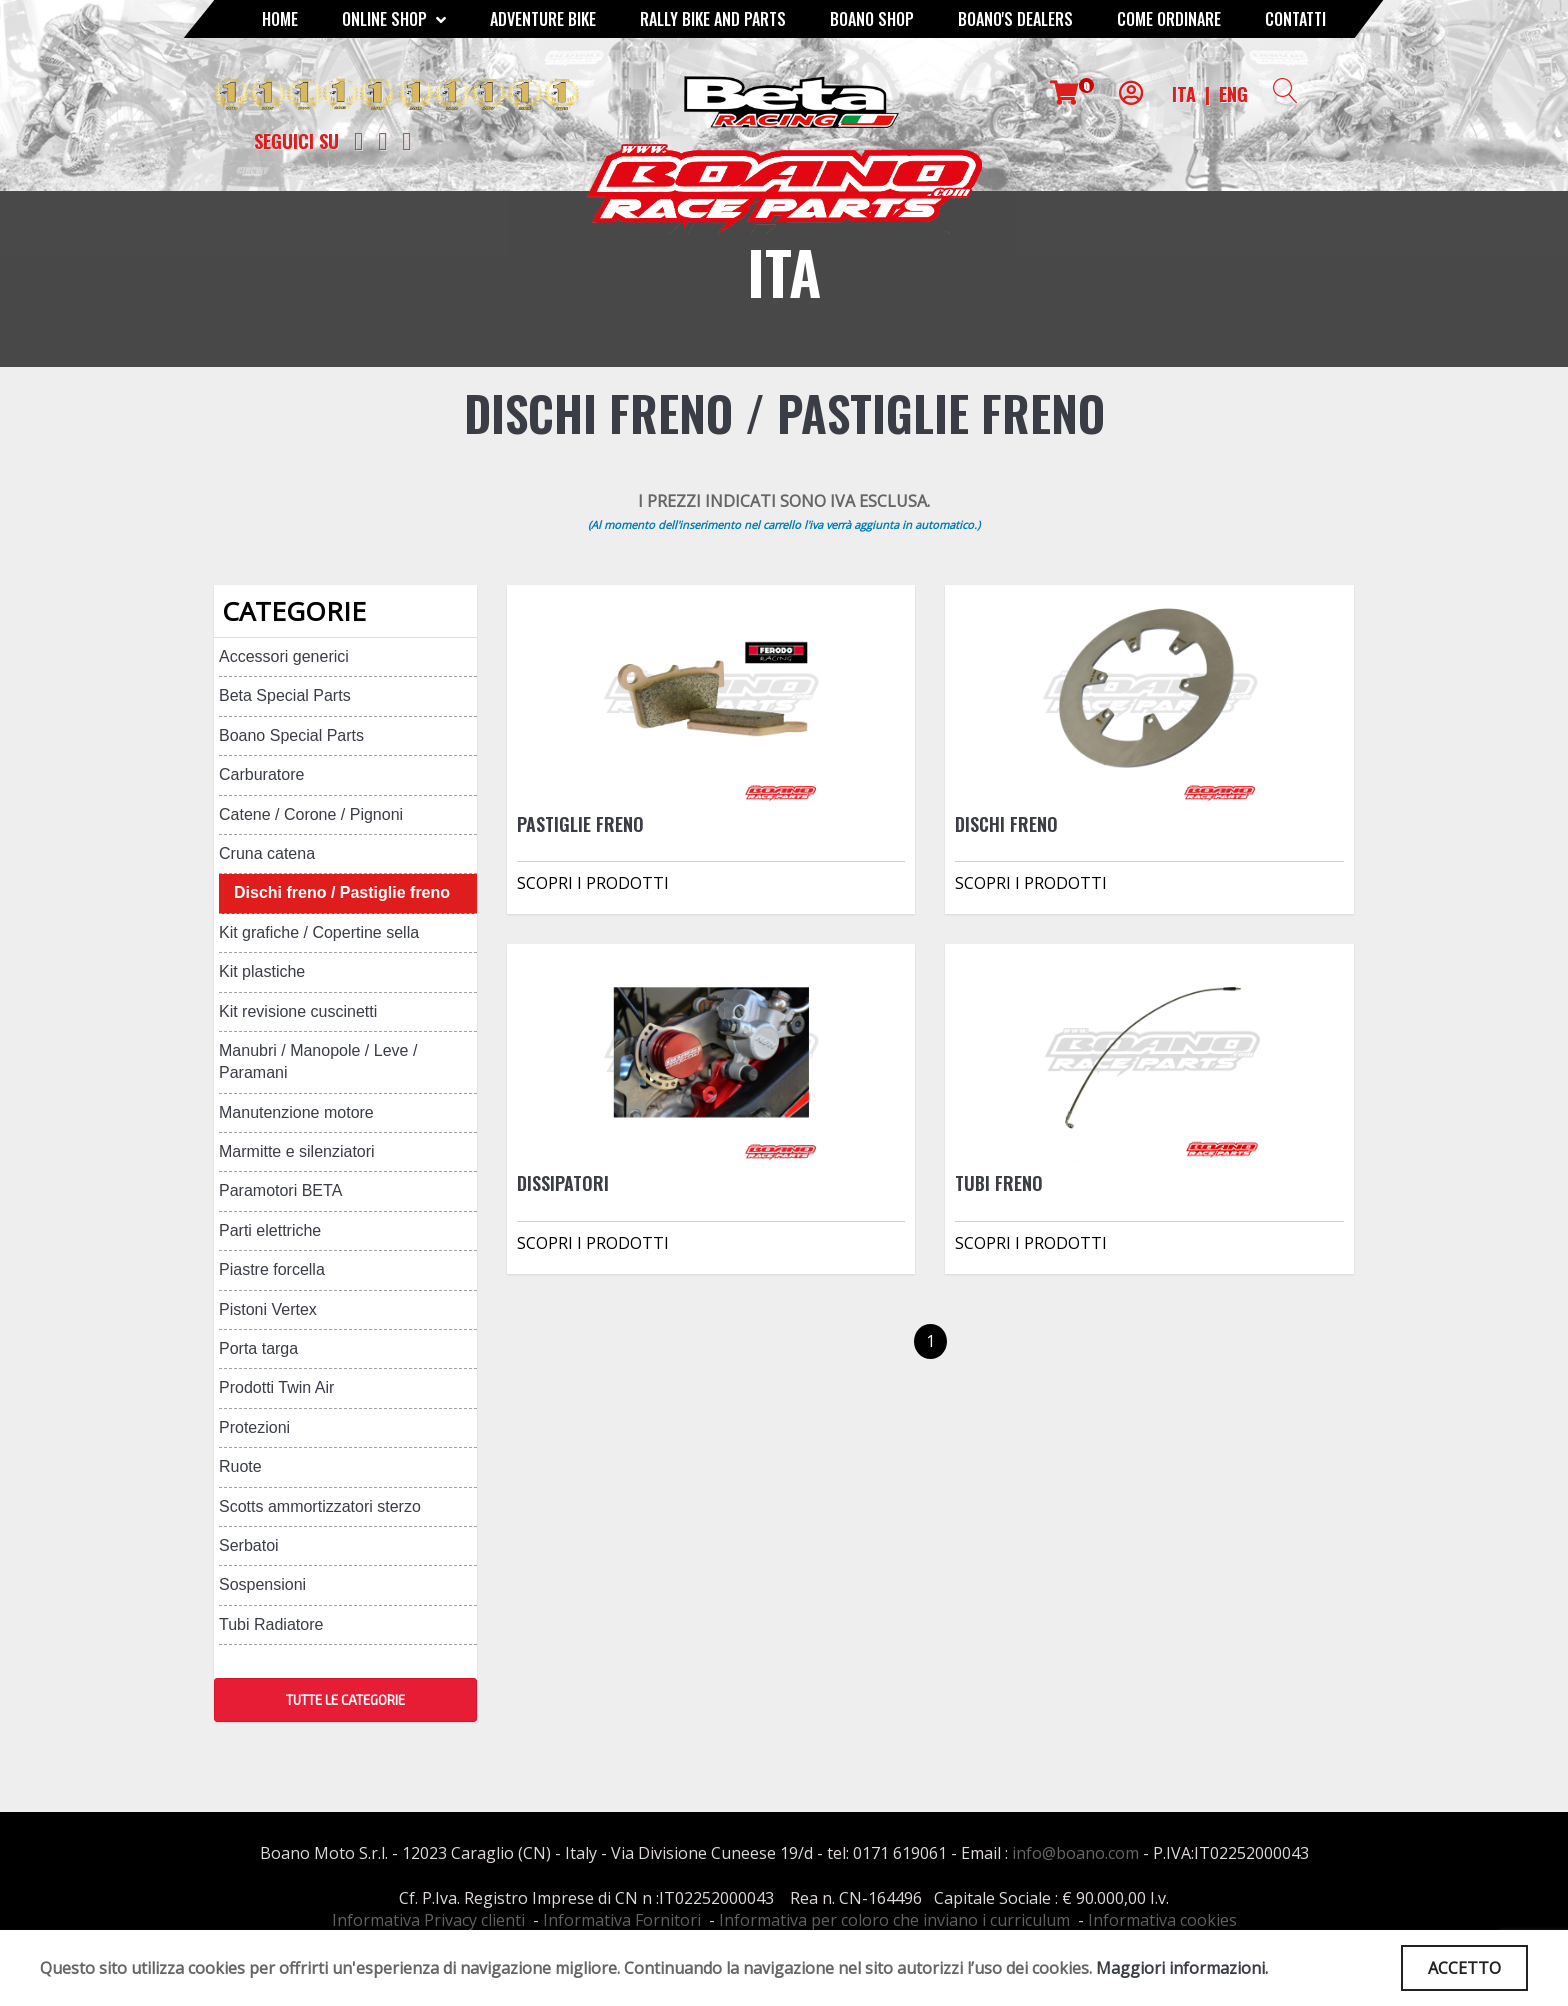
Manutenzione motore (296, 1112)
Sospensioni (262, 1584)
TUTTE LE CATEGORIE (345, 1700)
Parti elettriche (270, 1230)
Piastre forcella (272, 1269)
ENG (1233, 94)
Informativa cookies (1162, 1920)
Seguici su (296, 141)
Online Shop (394, 19)
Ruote (240, 1466)
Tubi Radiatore (271, 1624)
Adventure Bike (543, 19)
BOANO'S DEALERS (1015, 19)
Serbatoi (249, 1545)
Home (280, 19)
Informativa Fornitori (622, 1920)
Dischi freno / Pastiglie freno (342, 892)
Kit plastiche (262, 971)
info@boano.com (1075, 1853)
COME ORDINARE (1169, 19)
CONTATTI (1295, 19)
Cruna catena (267, 853)
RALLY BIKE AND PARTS (713, 19)
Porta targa (258, 1348)
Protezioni (254, 1427)
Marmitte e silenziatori (297, 1151)
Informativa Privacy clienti (428, 1920)
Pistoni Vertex (268, 1309)
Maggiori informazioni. (1182, 1968)
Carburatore (261, 774)
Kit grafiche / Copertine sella (319, 932)
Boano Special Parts (291, 735)
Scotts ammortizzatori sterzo (320, 1506)
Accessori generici (284, 656)
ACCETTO (1464, 1968)
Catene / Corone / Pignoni (311, 814)
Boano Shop (872, 19)
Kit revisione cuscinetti (298, 1011)
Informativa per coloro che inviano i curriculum (894, 1920)
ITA (1184, 94)
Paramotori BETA (280, 1190)
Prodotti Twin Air (276, 1387)
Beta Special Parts (285, 695)
